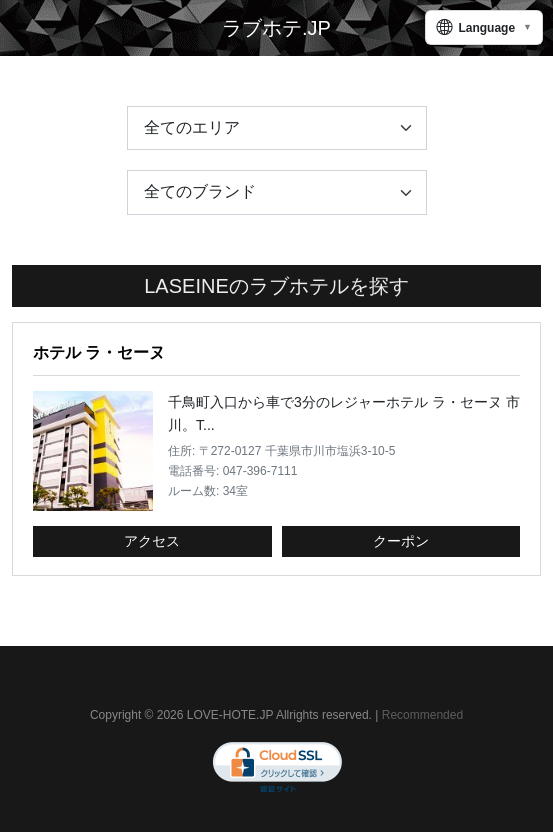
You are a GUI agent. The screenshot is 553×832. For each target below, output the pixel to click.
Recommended (422, 715)
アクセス (152, 541)
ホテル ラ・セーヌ (99, 352)
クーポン (401, 541)
